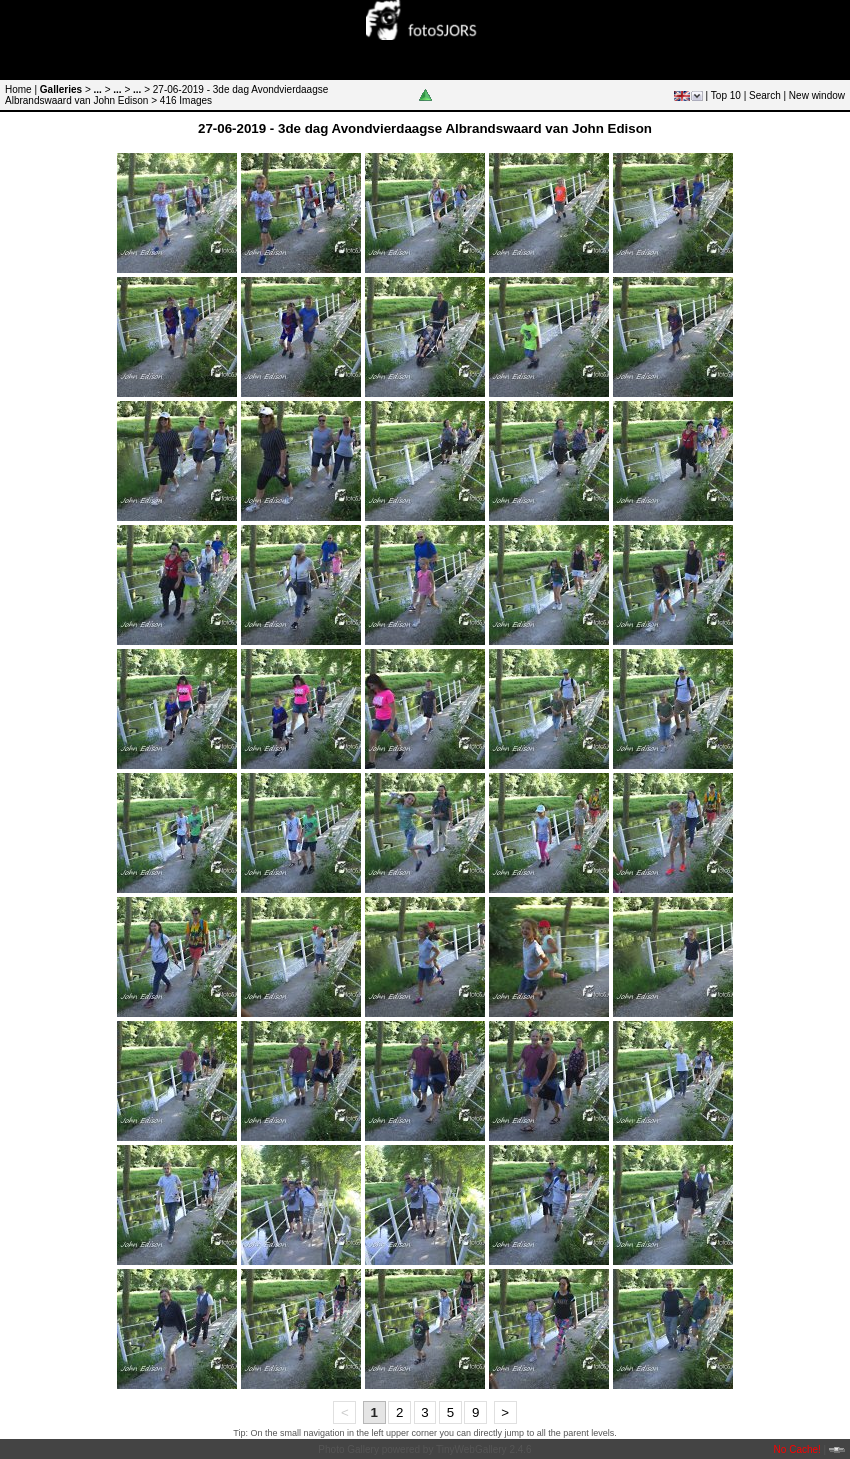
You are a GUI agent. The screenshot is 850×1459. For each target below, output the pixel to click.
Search (765, 95)
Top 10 (726, 95)
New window (817, 95)
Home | (21, 89)
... (98, 89)
